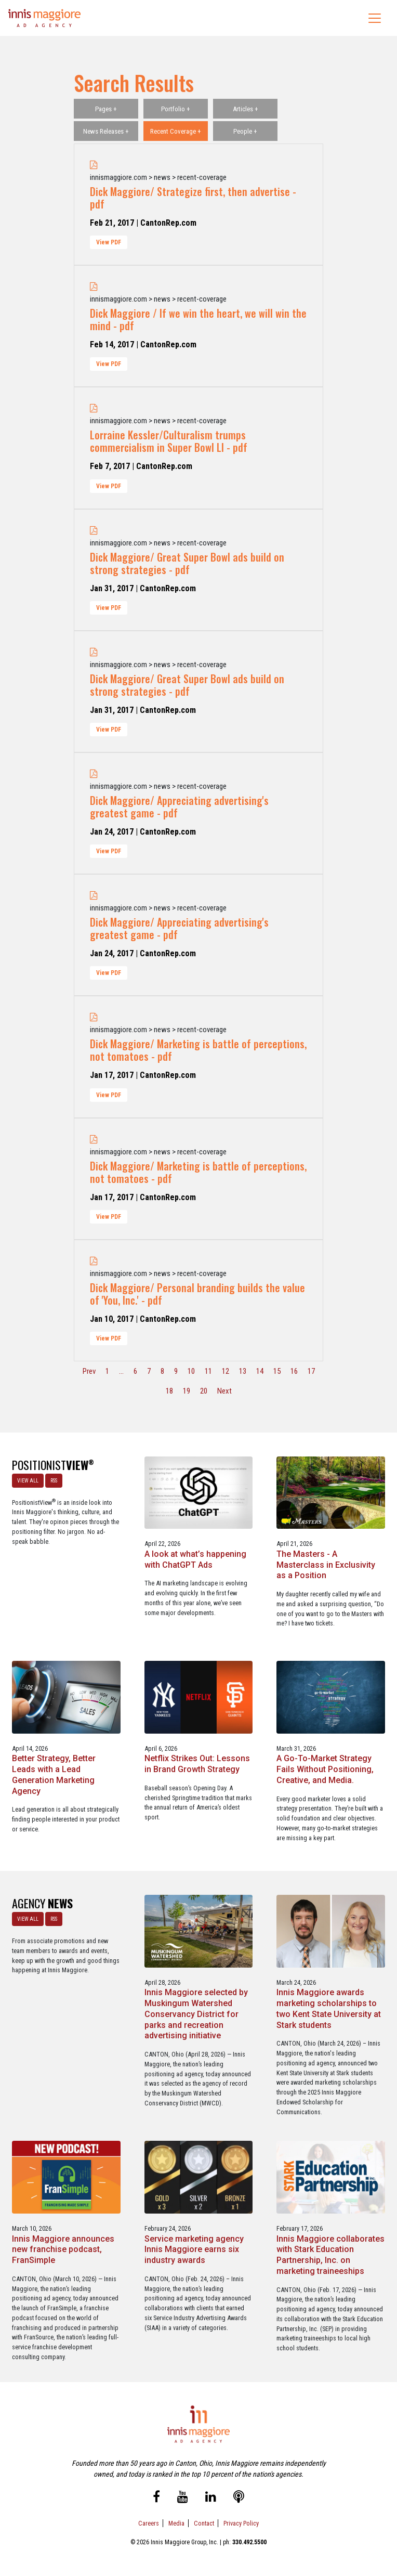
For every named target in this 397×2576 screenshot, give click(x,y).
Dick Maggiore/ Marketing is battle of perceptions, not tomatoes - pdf (198, 1050)
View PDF (108, 242)
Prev (89, 1371)
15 (277, 1371)
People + (245, 131)
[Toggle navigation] (375, 18)
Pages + (106, 109)
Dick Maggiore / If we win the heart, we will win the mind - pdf (198, 319)
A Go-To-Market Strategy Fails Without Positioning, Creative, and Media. (325, 1769)
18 (169, 1391)
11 (208, 1371)
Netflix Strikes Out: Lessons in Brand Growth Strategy (197, 1763)
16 (294, 1371)
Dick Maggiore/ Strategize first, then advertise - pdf (193, 198)
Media (176, 2523)
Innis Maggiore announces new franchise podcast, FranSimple (63, 2250)
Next (224, 1391)
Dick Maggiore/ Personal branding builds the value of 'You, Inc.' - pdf (197, 1294)
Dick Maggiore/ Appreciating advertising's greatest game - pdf (179, 806)
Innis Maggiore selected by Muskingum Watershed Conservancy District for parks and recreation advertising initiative (196, 2013)
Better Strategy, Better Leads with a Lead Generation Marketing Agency (54, 1774)
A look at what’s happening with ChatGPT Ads (195, 1559)
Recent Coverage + (175, 131)
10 (191, 1371)
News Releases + (106, 131)
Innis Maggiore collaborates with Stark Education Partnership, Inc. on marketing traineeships (330, 2255)
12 (225, 1371)
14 (259, 1371)
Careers (148, 2523)
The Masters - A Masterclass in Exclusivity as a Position (325, 1565)
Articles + (245, 109)
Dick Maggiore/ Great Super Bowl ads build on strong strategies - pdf (187, 563)
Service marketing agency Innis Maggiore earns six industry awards (194, 2250)
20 (203, 1391)
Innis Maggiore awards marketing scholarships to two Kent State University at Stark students (328, 2008)
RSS (53, 1481)
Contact (204, 2523)
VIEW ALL (27, 1481)
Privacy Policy (241, 2523)
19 (186, 1391)
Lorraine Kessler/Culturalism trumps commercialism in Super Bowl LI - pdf (168, 441)
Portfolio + (175, 109)
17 (311, 1371)
